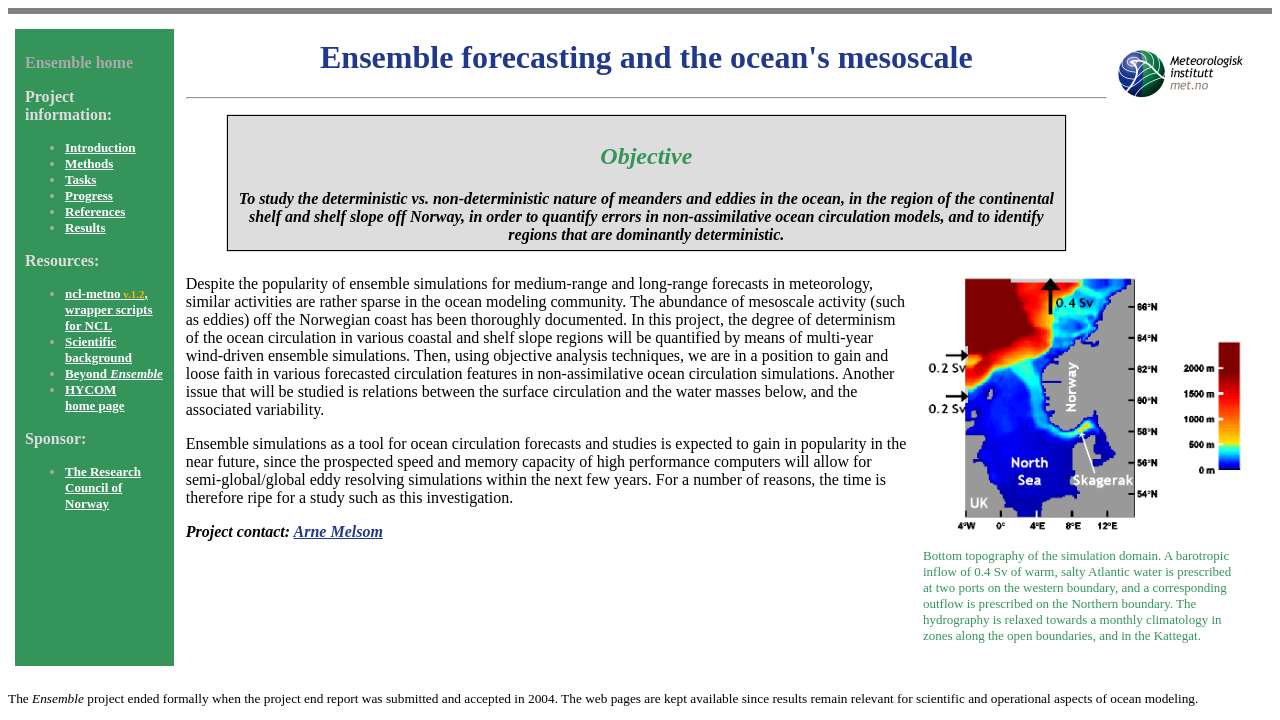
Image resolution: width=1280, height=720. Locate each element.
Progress (89, 195)
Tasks (80, 179)
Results (85, 227)
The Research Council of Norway (103, 487)
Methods (89, 163)
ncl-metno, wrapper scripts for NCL (109, 309)
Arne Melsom (338, 531)
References (95, 211)
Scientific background (98, 349)
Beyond (114, 373)
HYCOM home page (95, 397)
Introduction (100, 147)
